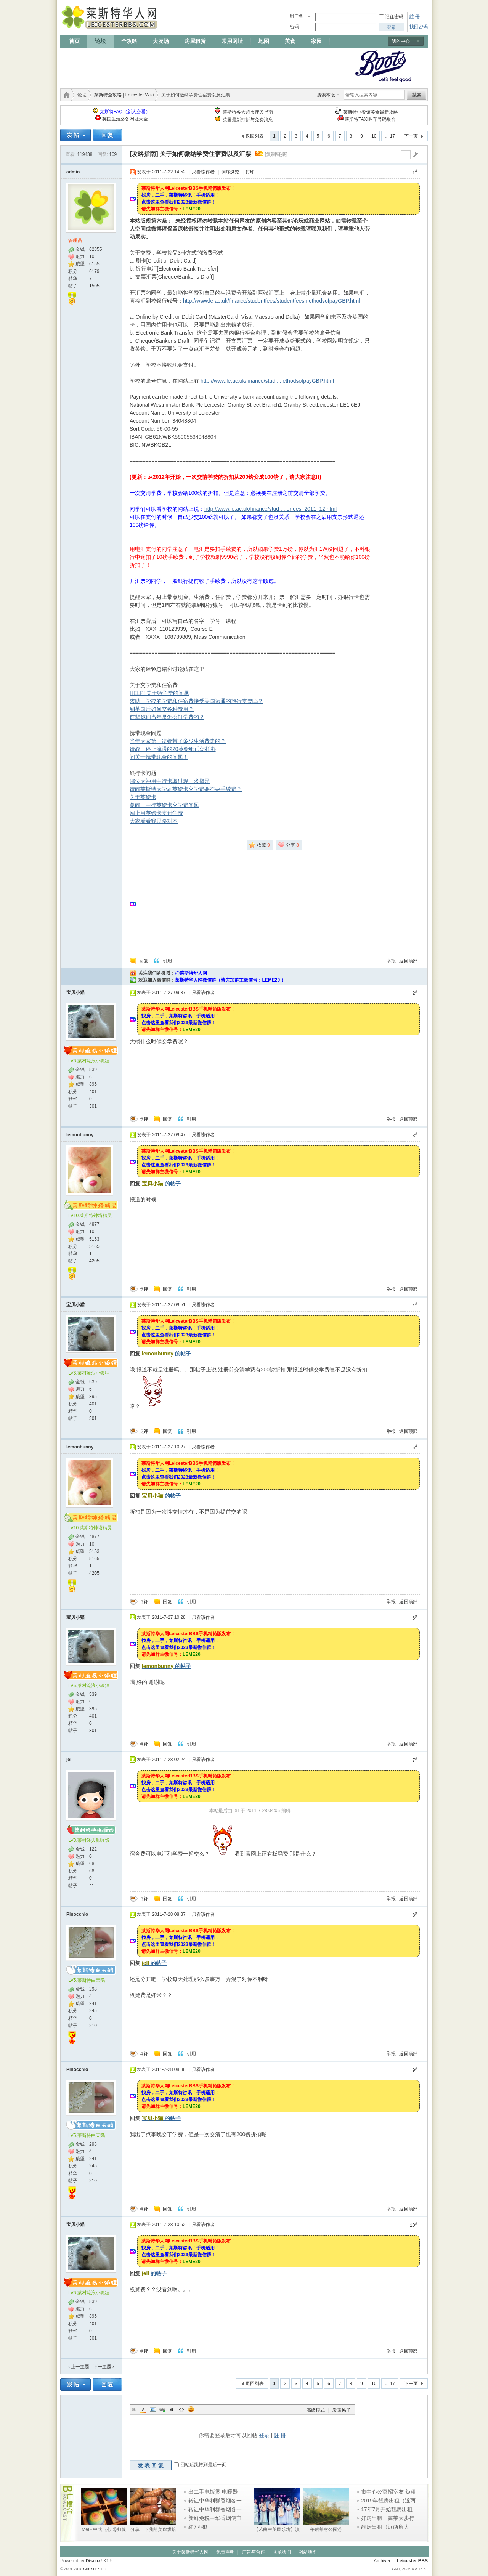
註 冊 (414, 16)
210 (93, 2025)
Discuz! (94, 2560)
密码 (294, 26)
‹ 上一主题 (78, 2366)
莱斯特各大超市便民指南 (248, 112)
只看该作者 (203, 172)
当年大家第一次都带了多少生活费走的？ (178, 741)
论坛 (100, 41)
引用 (167, 961)
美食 (290, 41)
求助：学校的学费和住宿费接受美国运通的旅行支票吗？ (196, 701)
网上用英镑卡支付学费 (156, 813)
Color (143, 2409)
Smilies (191, 2409)
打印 (250, 172)
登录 (264, 2435)
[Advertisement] (199, 65)
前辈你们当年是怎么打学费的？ (167, 717)
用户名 (296, 16)
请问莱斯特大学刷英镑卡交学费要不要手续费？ (186, 789)
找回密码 (418, 26)
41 (91, 1885)
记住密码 (394, 16)
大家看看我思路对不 (154, 821)
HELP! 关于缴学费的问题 (159, 693)
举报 (391, 961)
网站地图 (308, 2552)
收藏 (263, 845)
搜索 (416, 95)
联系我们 (282, 2552)
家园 (316, 41)
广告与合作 (253, 2552)
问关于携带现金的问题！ (159, 757)
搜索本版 (326, 95)
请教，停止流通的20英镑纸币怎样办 (173, 749)
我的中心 (401, 41)
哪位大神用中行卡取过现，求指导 (170, 781)
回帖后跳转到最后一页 (203, 2464)
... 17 (390, 136)
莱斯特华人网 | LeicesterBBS (65, 95)
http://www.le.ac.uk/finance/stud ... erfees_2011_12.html (270, 509)
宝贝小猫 (75, 992)
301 (93, 1106)
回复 (143, 961)
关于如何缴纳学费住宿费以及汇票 (205, 154)
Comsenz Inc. (94, 2568)
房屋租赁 (195, 41)
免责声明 (225, 2552)
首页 (74, 41)
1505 (94, 286)
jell (69, 1759)
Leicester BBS (412, 2560)
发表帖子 (341, 2410)
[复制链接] (276, 154)
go (415, 154)
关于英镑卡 (143, 797)
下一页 (411, 136)
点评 (143, 1119)
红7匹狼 (197, 2527)
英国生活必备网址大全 (125, 119)
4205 (94, 1261)
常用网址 (232, 41)
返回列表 (255, 136)
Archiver (382, 2560)
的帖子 (161, 1184)
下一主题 (103, 2366)
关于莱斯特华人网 (190, 2552)
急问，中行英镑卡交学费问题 (164, 805)
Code (181, 2409)
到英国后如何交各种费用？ (162, 709)
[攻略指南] (144, 154)
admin (73, 172)
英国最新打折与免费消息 (248, 119)
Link (162, 2409)
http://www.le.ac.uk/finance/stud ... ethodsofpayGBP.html (267, 381)
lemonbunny (79, 1134)
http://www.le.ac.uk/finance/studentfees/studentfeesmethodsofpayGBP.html (271, 301)
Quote (172, 2409)
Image (153, 2409)
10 (373, 136)
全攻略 (129, 41)
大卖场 (161, 41)
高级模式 (316, 2410)
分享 (292, 845)
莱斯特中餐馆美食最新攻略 (370, 112)
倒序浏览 (230, 172)
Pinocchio (77, 1914)
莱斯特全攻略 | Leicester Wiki (124, 95)
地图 (263, 41)
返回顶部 (408, 961)
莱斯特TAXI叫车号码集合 (370, 119)
